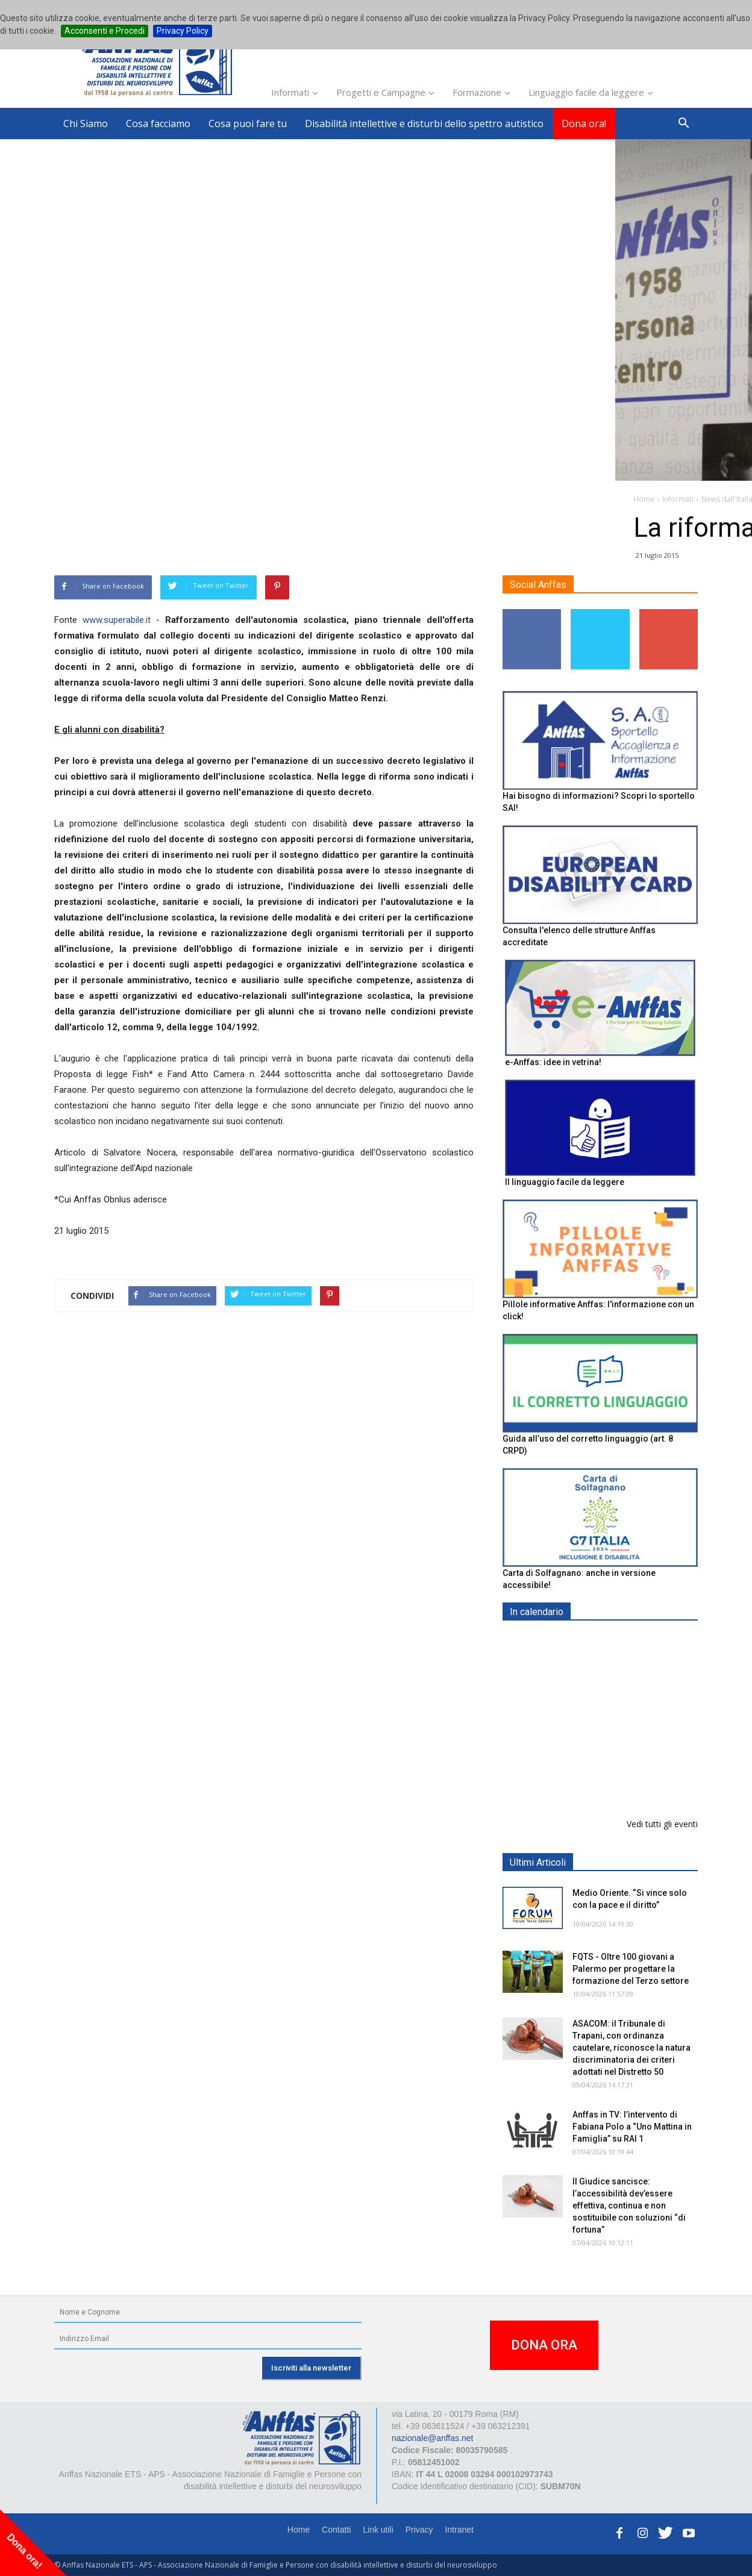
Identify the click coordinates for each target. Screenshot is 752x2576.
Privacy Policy (182, 31)
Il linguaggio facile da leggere (564, 1182)
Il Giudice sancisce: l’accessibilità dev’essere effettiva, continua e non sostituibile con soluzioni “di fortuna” (629, 2205)
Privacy (419, 2529)
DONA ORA (544, 2344)
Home (298, 2529)
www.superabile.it (117, 619)
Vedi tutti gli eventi (662, 1824)
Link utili (378, 2529)
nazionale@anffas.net (432, 2438)
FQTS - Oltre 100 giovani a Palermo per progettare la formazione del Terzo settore (630, 1969)
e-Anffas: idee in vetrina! (553, 1062)
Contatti (336, 2529)
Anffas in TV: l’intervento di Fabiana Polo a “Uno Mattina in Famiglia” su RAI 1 (632, 2126)
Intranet (459, 2529)
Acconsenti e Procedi (104, 31)
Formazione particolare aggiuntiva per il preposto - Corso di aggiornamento (626, 1716)
